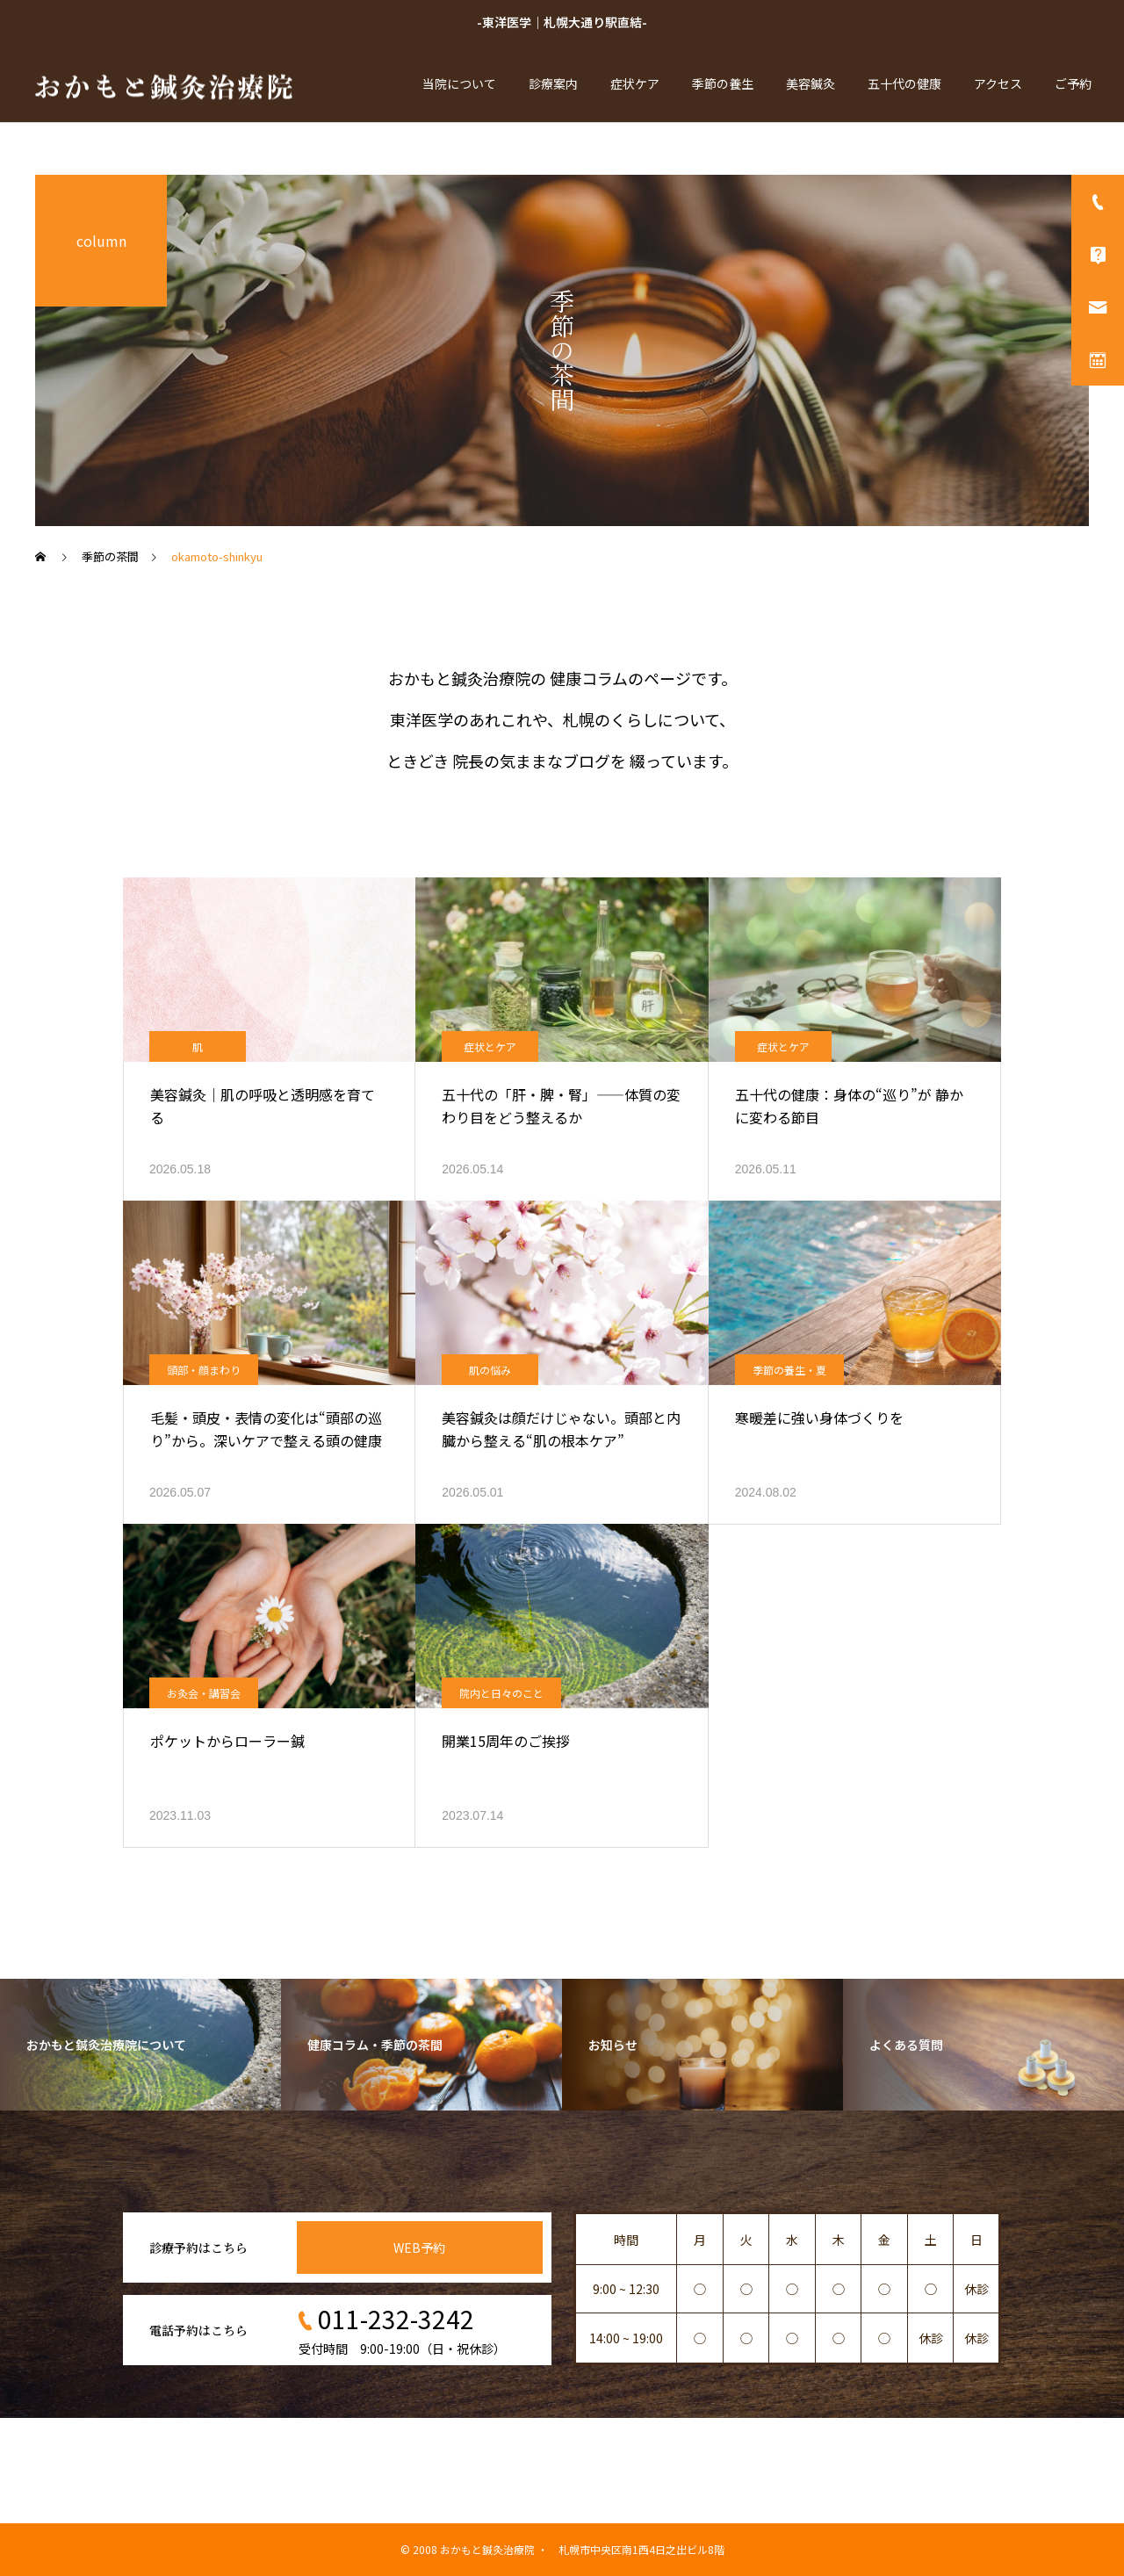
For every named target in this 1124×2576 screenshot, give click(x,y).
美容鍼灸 (810, 83)
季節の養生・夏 (789, 1369)
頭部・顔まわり (204, 1369)
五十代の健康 (904, 83)
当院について (459, 83)
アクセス (998, 83)
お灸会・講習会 (204, 1692)
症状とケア (490, 1046)
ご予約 (1073, 83)
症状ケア (634, 83)
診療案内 (553, 83)
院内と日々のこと (501, 1692)
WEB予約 (419, 2247)
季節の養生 (722, 83)
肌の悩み (490, 1369)
